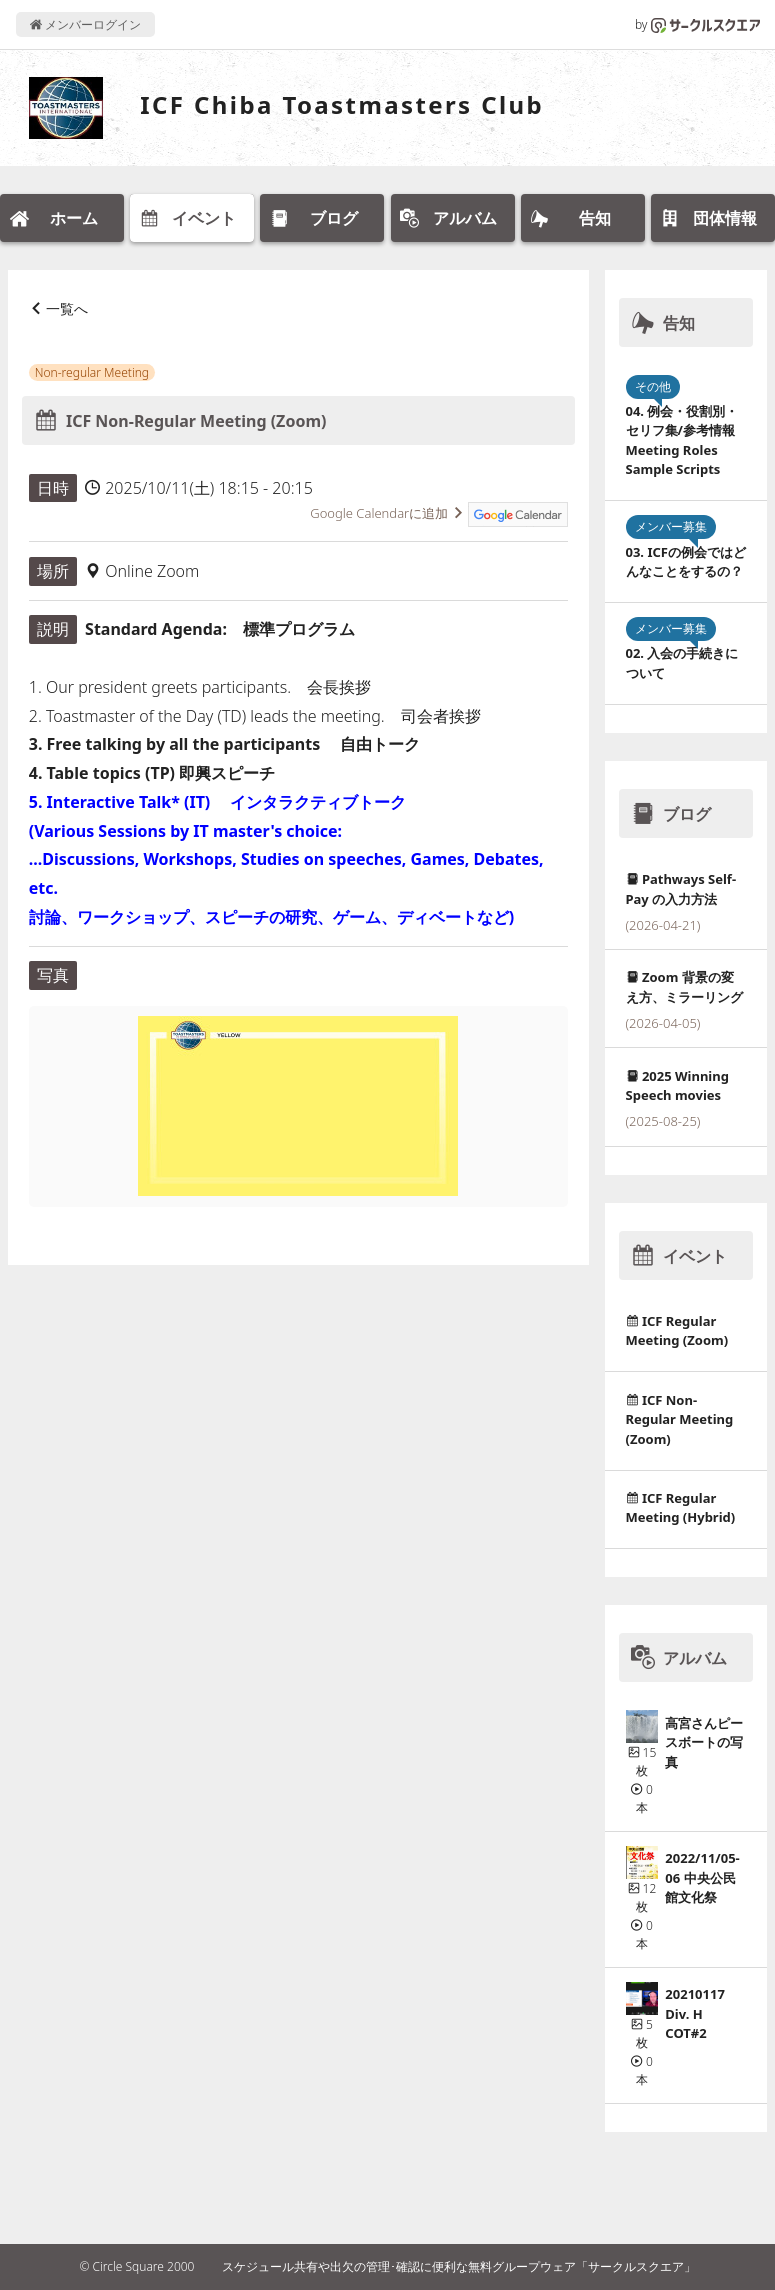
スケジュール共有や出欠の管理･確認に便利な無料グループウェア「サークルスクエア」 (459, 2266)
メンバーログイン (85, 24)
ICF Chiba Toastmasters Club (342, 104)
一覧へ (67, 308)
